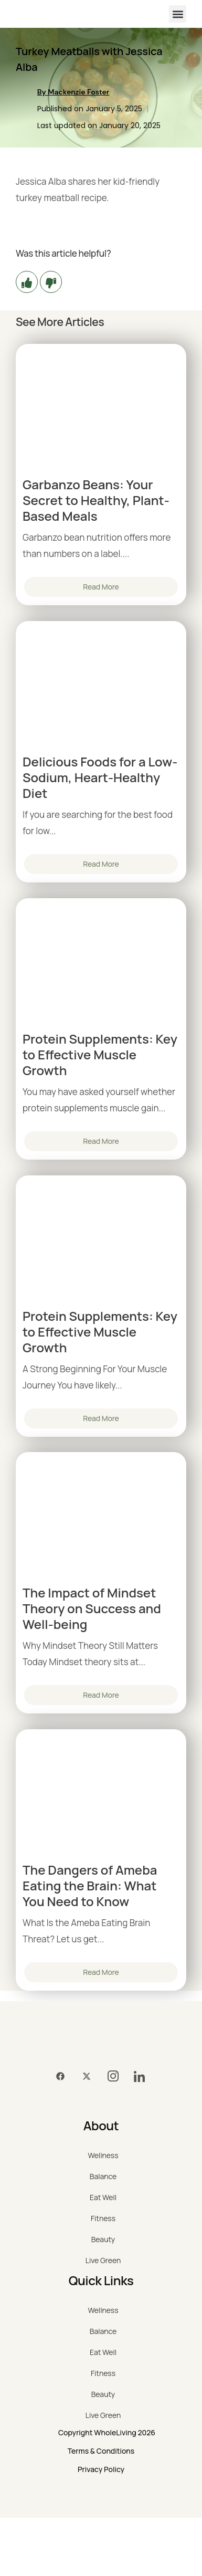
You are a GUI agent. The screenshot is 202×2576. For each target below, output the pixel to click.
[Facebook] (60, 2076)
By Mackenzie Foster (73, 92)
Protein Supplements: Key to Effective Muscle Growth (100, 1054)
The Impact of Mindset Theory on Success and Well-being (92, 1608)
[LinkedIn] (139, 2076)
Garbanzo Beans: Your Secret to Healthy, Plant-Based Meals (96, 500)
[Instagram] (112, 2076)
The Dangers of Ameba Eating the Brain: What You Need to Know (90, 1885)
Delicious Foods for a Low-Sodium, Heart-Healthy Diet (100, 777)
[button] (177, 14)
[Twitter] (86, 2076)
